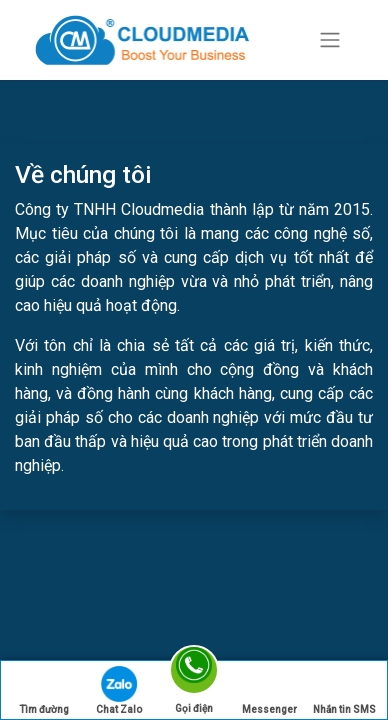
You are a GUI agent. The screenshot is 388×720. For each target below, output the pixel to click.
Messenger (269, 690)
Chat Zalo (119, 690)
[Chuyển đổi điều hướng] (330, 40)
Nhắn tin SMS (344, 690)
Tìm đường (44, 690)
